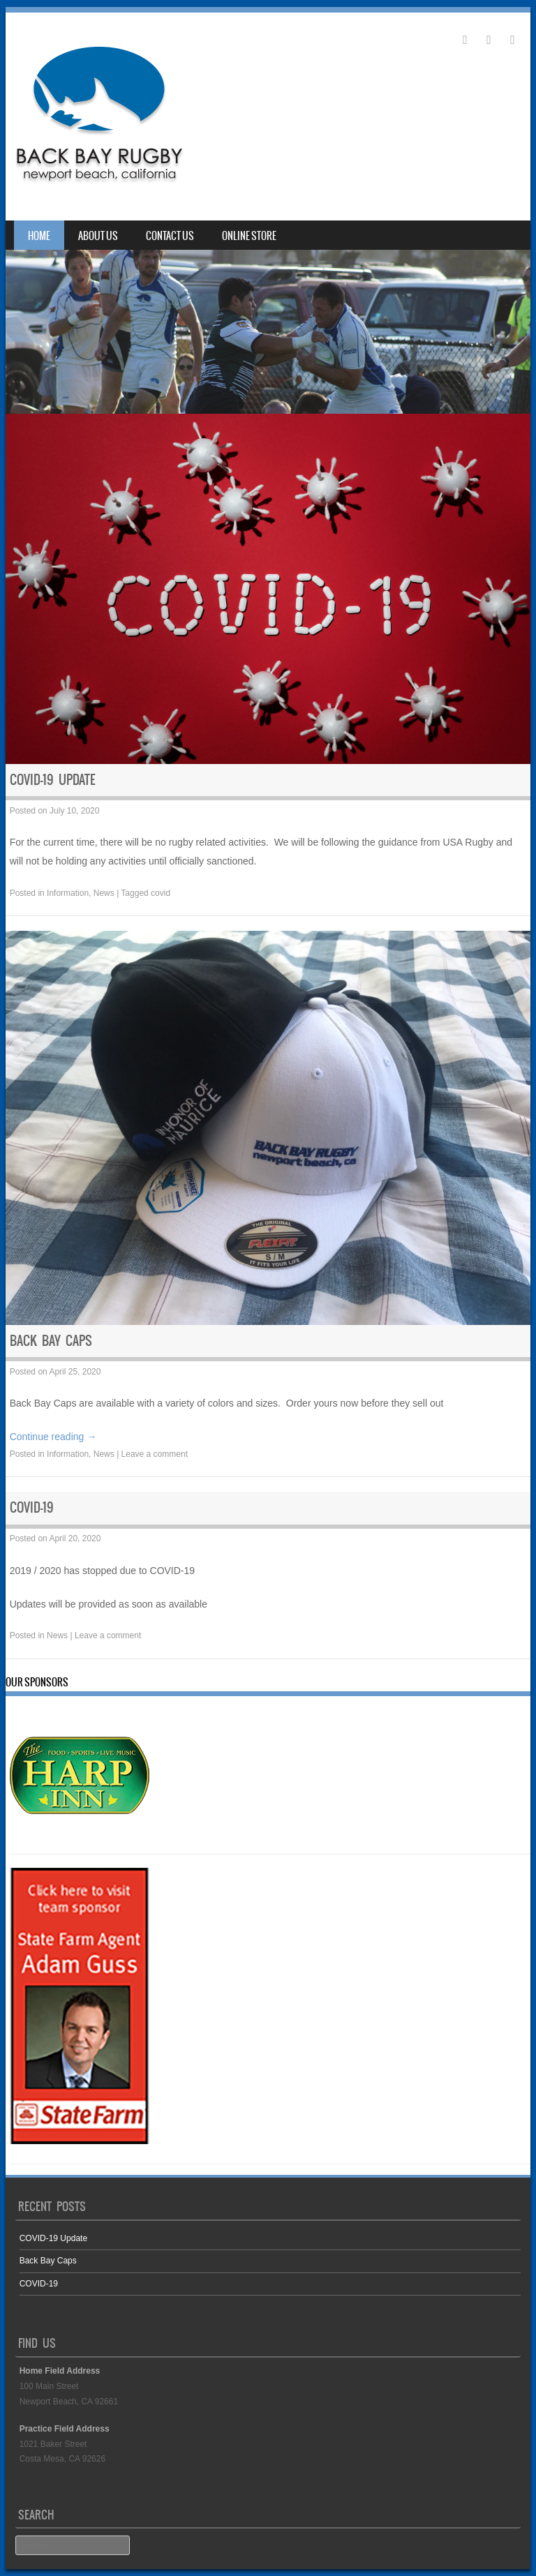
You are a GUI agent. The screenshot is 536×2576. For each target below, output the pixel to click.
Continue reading (53, 1436)
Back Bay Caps (51, 1340)
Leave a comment (154, 1454)
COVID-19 (32, 1507)
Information (68, 893)
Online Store (249, 236)
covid (160, 893)
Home (39, 236)
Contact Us (170, 236)
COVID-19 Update (53, 779)
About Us (98, 236)
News (104, 893)
